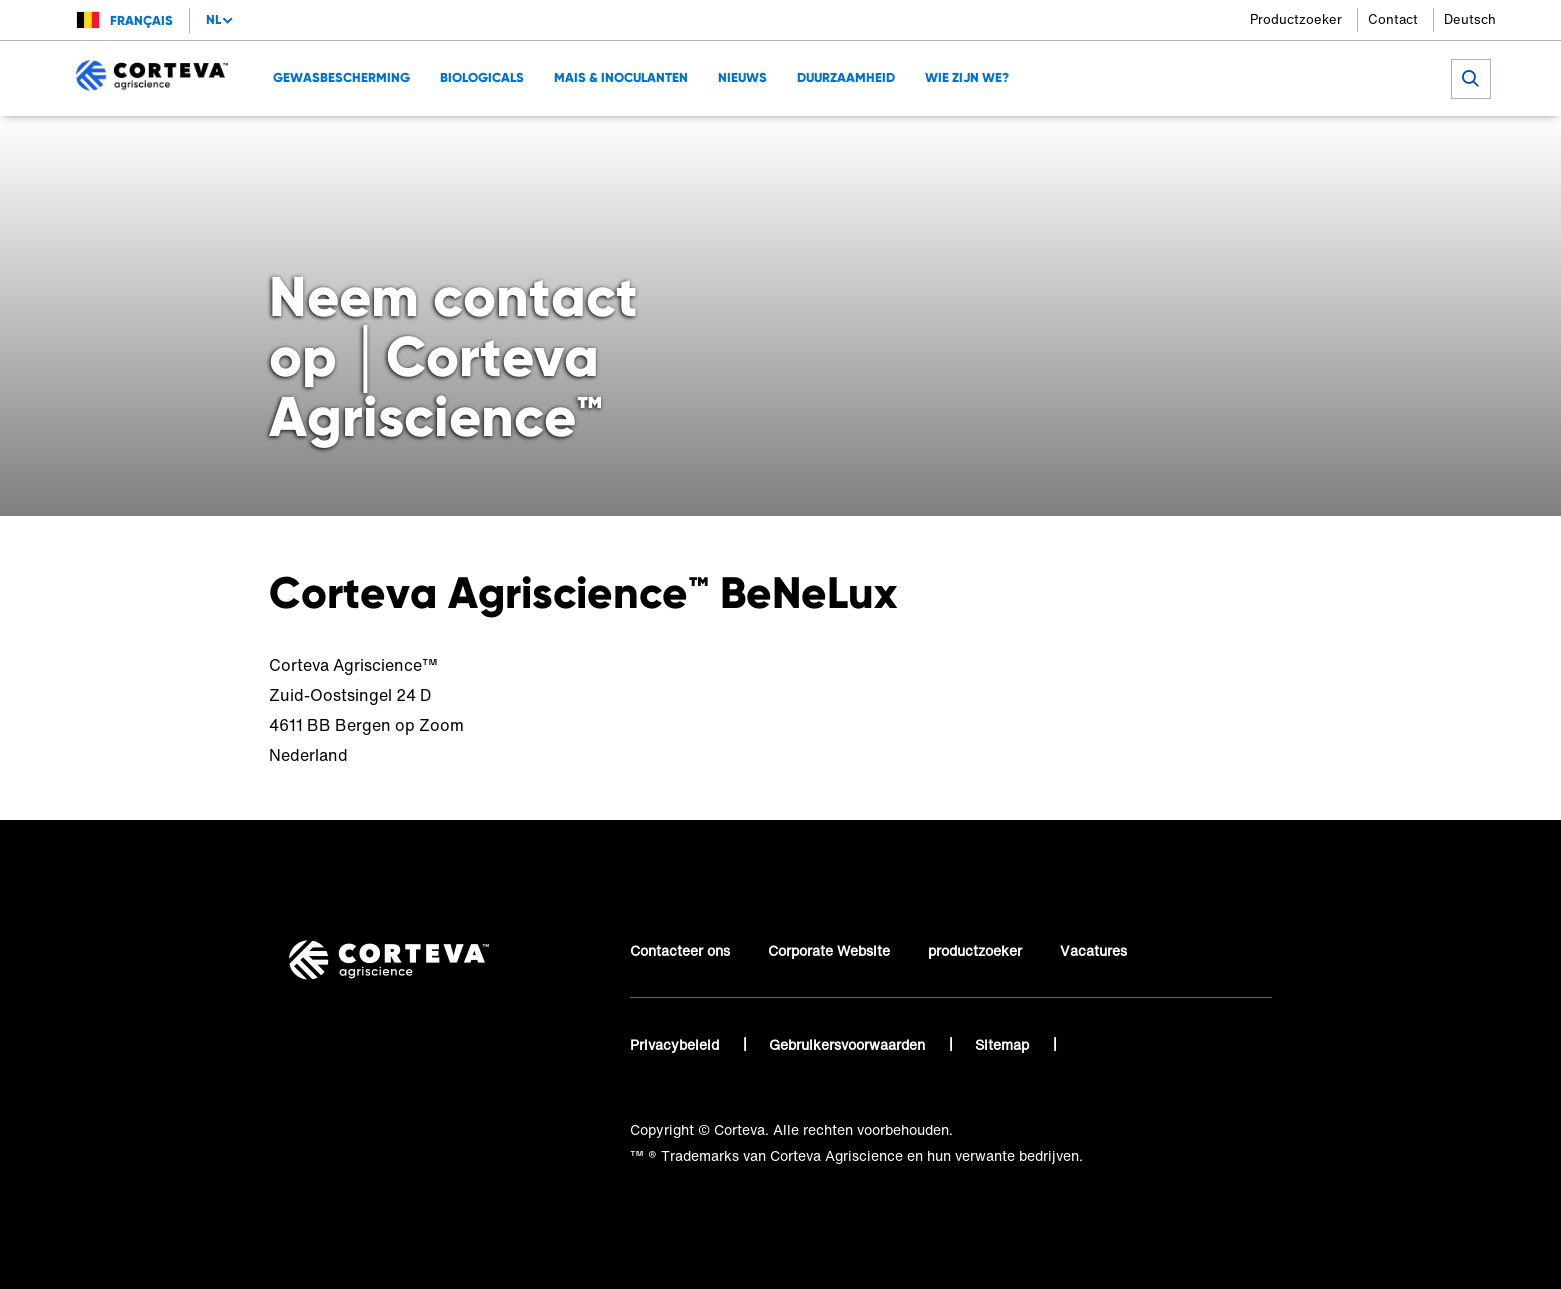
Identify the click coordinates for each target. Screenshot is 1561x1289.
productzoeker (975, 950)
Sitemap (1004, 1044)
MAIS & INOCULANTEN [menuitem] (621, 77)
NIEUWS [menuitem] (742, 77)
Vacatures (1093, 950)
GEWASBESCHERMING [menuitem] (341, 77)
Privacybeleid (676, 1044)
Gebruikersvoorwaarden (849, 1044)
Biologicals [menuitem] (482, 77)
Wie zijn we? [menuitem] (967, 77)
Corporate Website (829, 950)
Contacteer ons (680, 950)
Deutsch (1470, 19)
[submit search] (1471, 79)
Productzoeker (1296, 19)
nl (213, 19)
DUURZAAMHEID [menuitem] (846, 77)
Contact (1393, 19)
